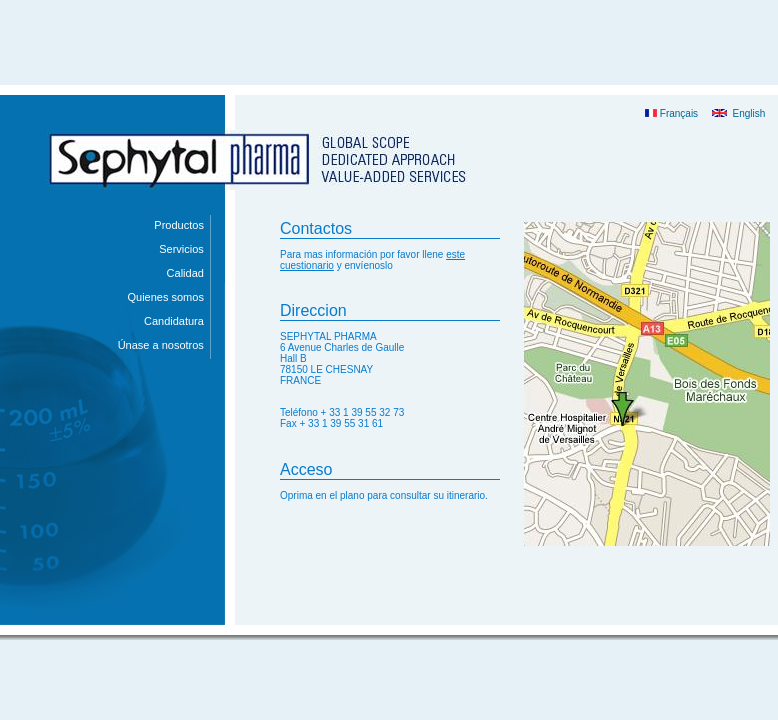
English (738, 113)
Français (671, 113)
